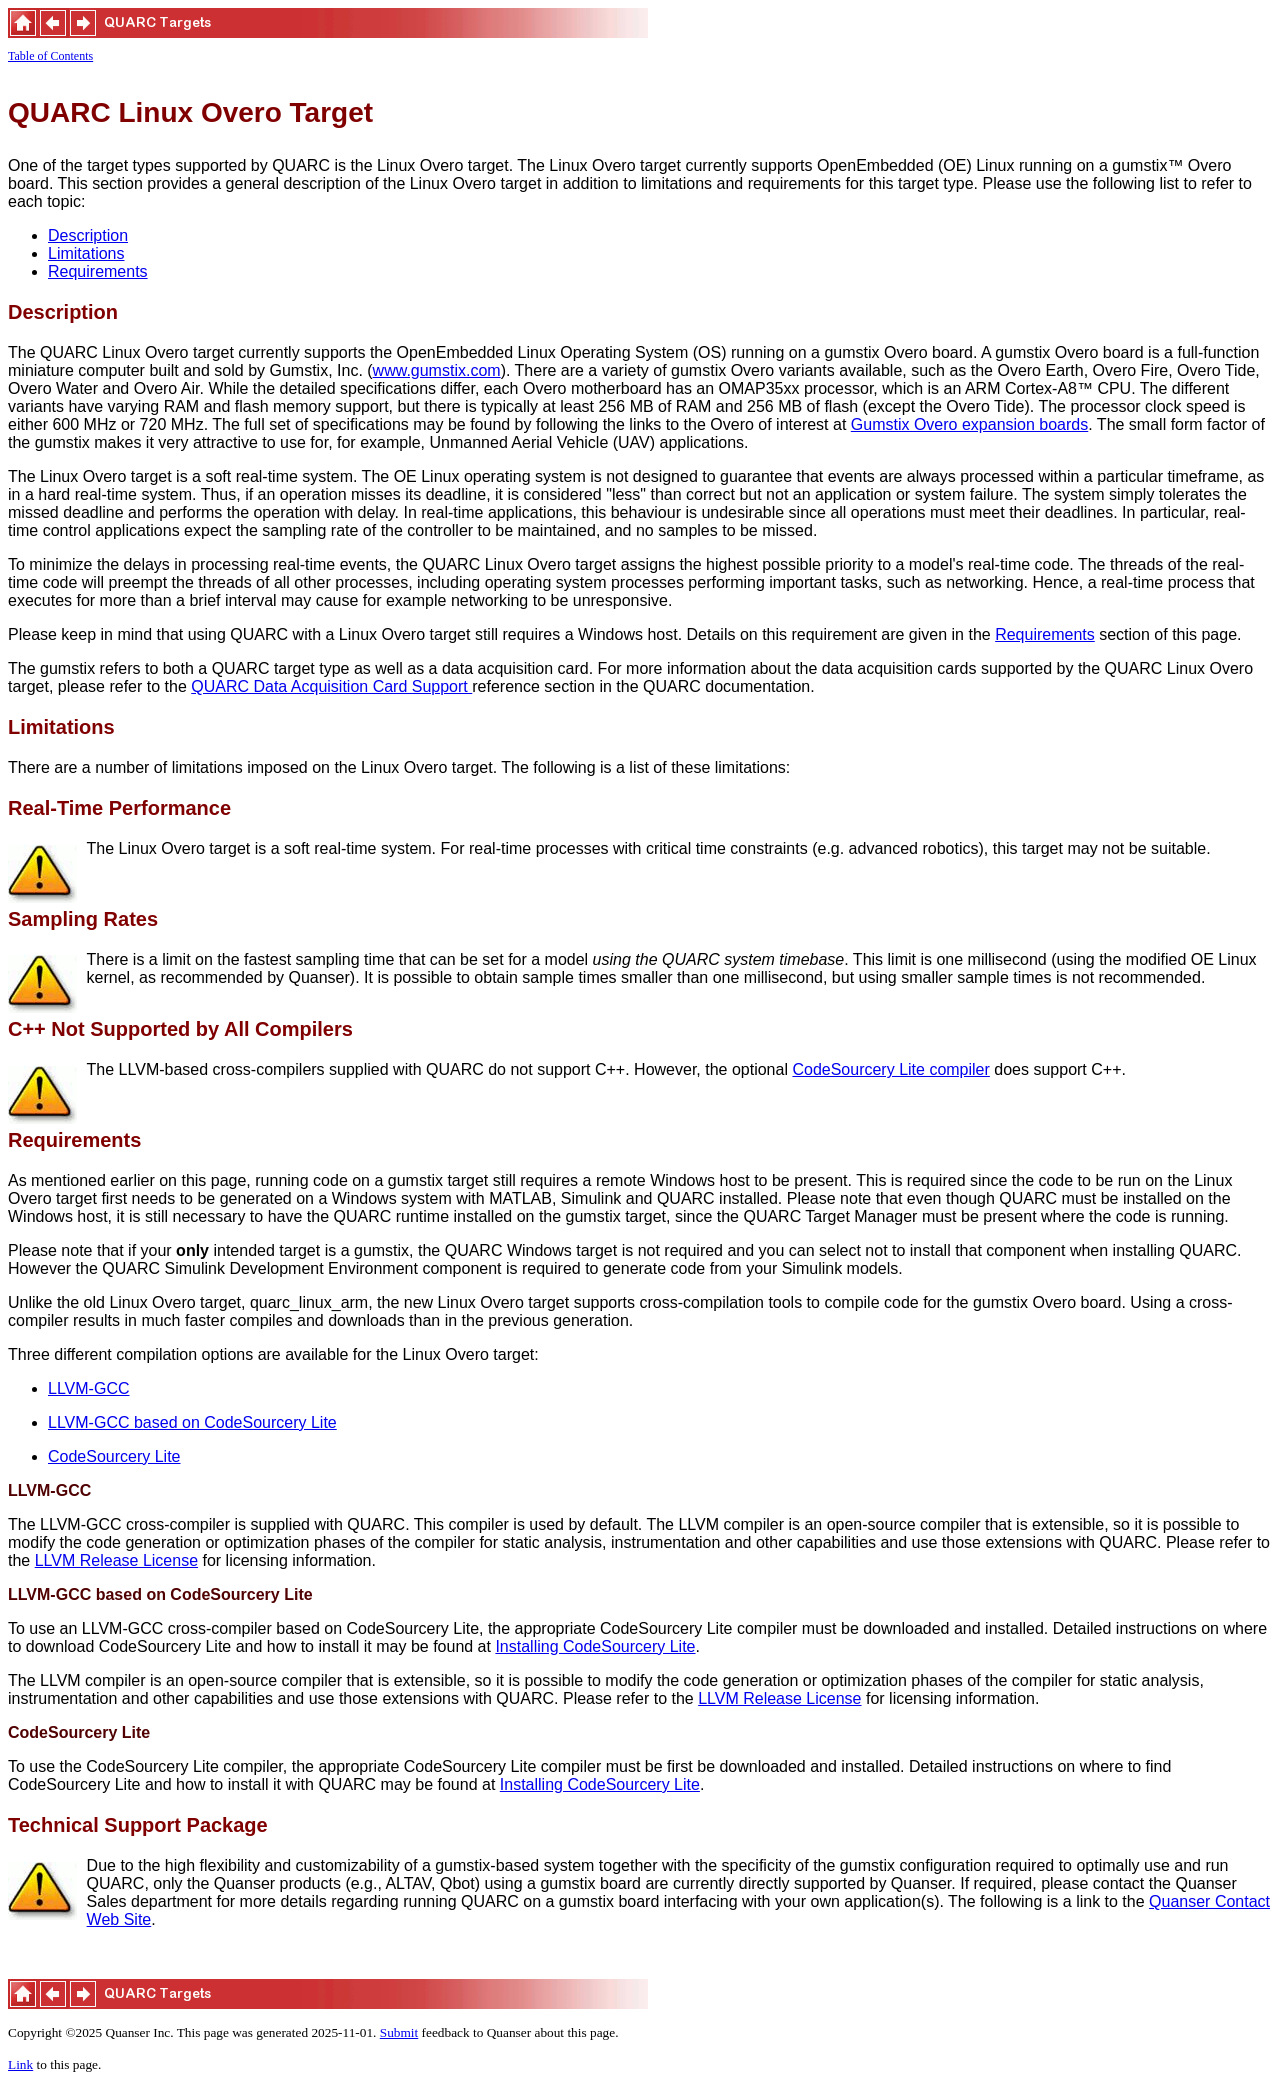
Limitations (86, 253)
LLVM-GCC (89, 1388)
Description (88, 235)
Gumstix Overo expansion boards (969, 424)
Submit (399, 2032)
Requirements (98, 271)
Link (20, 2064)
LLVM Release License (116, 1560)
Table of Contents (50, 56)
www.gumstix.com (437, 370)
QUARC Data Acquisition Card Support (331, 686)
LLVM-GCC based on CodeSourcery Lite (192, 1422)
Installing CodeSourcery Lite (595, 1646)
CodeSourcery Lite (114, 1456)
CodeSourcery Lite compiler (890, 1069)
